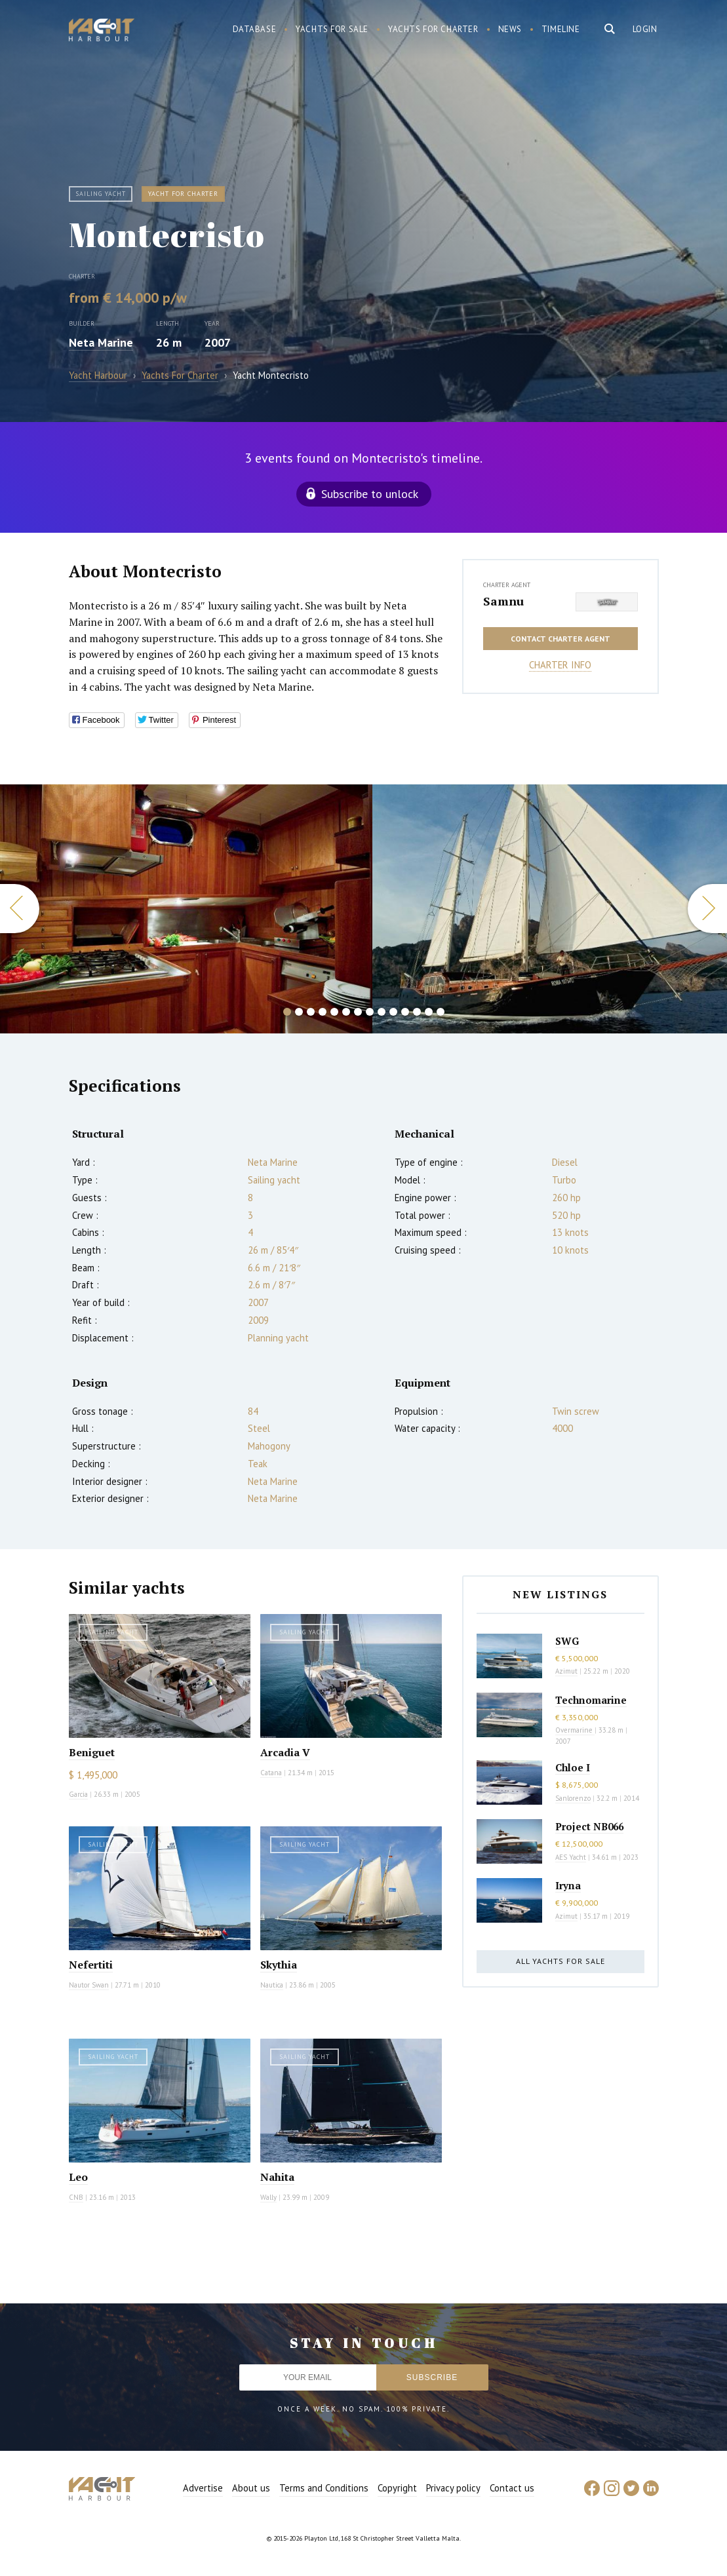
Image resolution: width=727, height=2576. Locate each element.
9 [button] (381, 1012)
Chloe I (572, 1767)
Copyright (397, 2488)
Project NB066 (589, 1826)
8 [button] (370, 1012)
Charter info (560, 665)
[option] (186, 908)
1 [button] (287, 1012)
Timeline (560, 29)
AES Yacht (570, 1857)
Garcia (78, 1794)
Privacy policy (453, 2488)
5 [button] (334, 1012)
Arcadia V (285, 1752)
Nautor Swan (89, 1985)
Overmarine (575, 1730)
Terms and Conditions (323, 2488)
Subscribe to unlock (369, 493)
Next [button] (707, 908)
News (510, 29)
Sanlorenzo (573, 1798)
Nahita (277, 2177)
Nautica (271, 1985)
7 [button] (358, 1012)
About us (251, 2488)
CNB (76, 2197)
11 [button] (405, 1012)
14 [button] (440, 1012)
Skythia (278, 1964)
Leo (78, 2177)
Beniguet (92, 1752)
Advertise (203, 2488)
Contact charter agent (560, 639)
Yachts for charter (433, 29)
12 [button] (417, 1012)
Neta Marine (101, 342)
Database (255, 29)
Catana (271, 1772)
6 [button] (346, 1012)
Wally (268, 2197)
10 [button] (393, 1012)
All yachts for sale (560, 1961)
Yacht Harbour (101, 31)
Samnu (503, 601)
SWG (567, 1640)
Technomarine (591, 1699)
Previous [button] (19, 908)
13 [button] (429, 1012)
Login (645, 29)
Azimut (566, 1671)
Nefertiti (91, 1964)
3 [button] (311, 1012)
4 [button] (322, 1012)
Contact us (512, 2488)
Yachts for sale (332, 29)
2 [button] (299, 1012)
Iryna (568, 1885)
